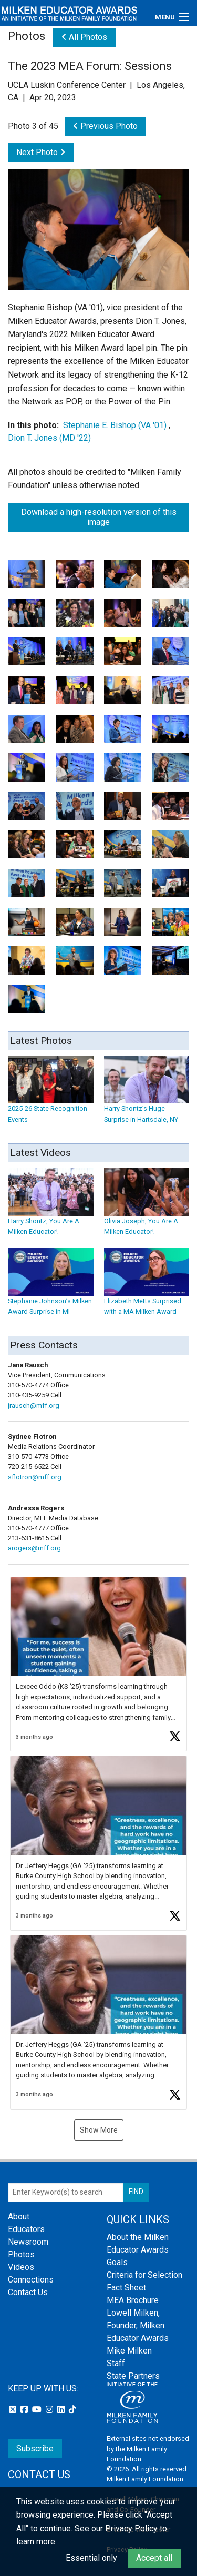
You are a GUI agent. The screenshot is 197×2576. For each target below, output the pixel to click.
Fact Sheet (126, 2288)
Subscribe (35, 2448)
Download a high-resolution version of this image (99, 517)
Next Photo (40, 152)
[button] (98, 1664)
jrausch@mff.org (33, 1405)
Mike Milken (129, 2351)
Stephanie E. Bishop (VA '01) (115, 425)
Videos (21, 2267)
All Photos (84, 37)
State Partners (133, 2376)
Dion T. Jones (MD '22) (49, 438)
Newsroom (28, 2242)
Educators (26, 2229)
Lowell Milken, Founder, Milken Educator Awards (138, 2325)
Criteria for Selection (144, 2275)
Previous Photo (105, 126)
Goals (117, 2262)
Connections (31, 2280)
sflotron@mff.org (34, 1477)
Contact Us (28, 2292)
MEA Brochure (133, 2300)
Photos (21, 2254)
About (18, 2217)
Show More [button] (99, 2130)
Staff (116, 2363)
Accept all (154, 2558)
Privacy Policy (131, 2528)
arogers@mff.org (34, 1548)
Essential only (91, 2558)
